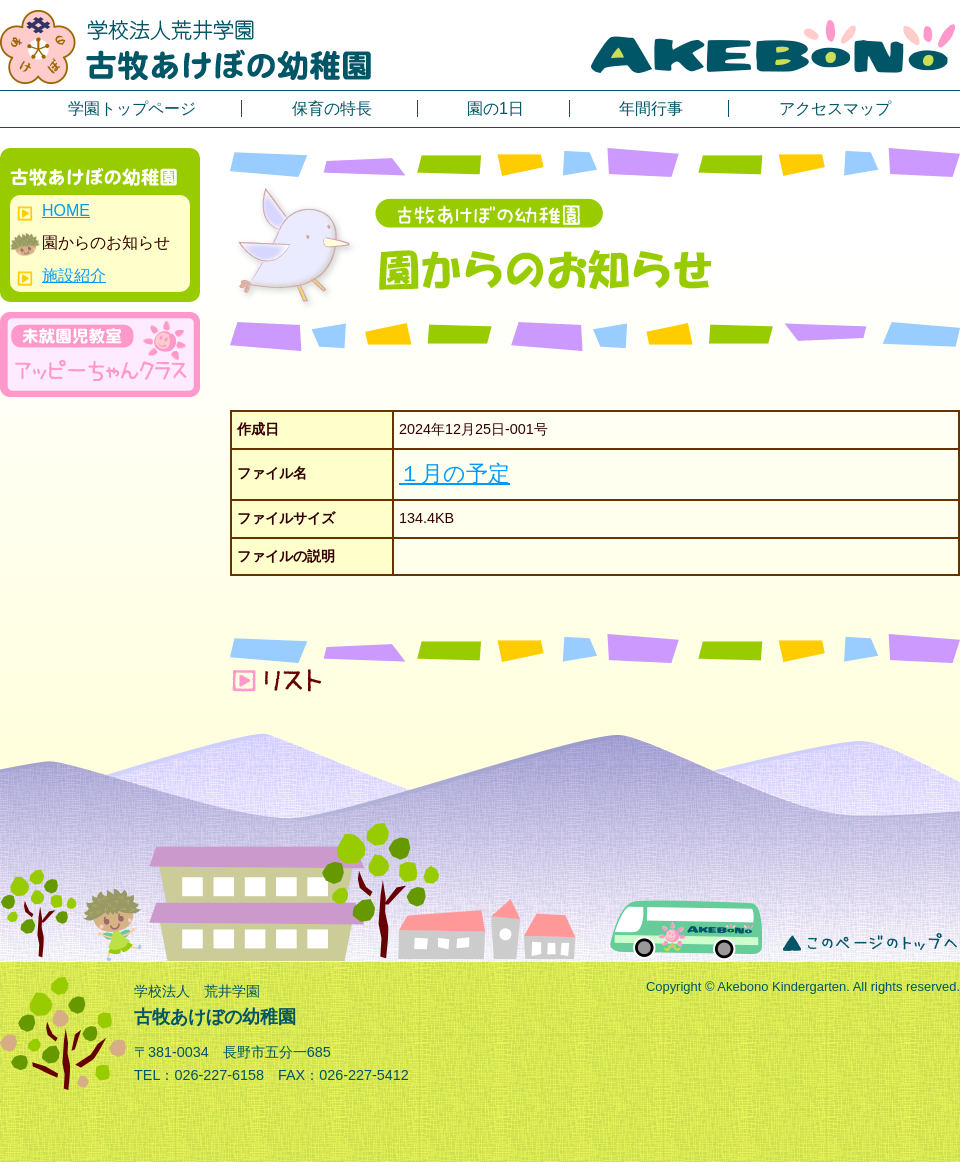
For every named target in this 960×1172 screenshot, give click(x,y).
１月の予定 (454, 473)
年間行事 (651, 108)
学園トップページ (132, 108)
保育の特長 (332, 108)
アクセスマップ (835, 108)
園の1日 (495, 108)
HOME (66, 210)
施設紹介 (74, 275)
